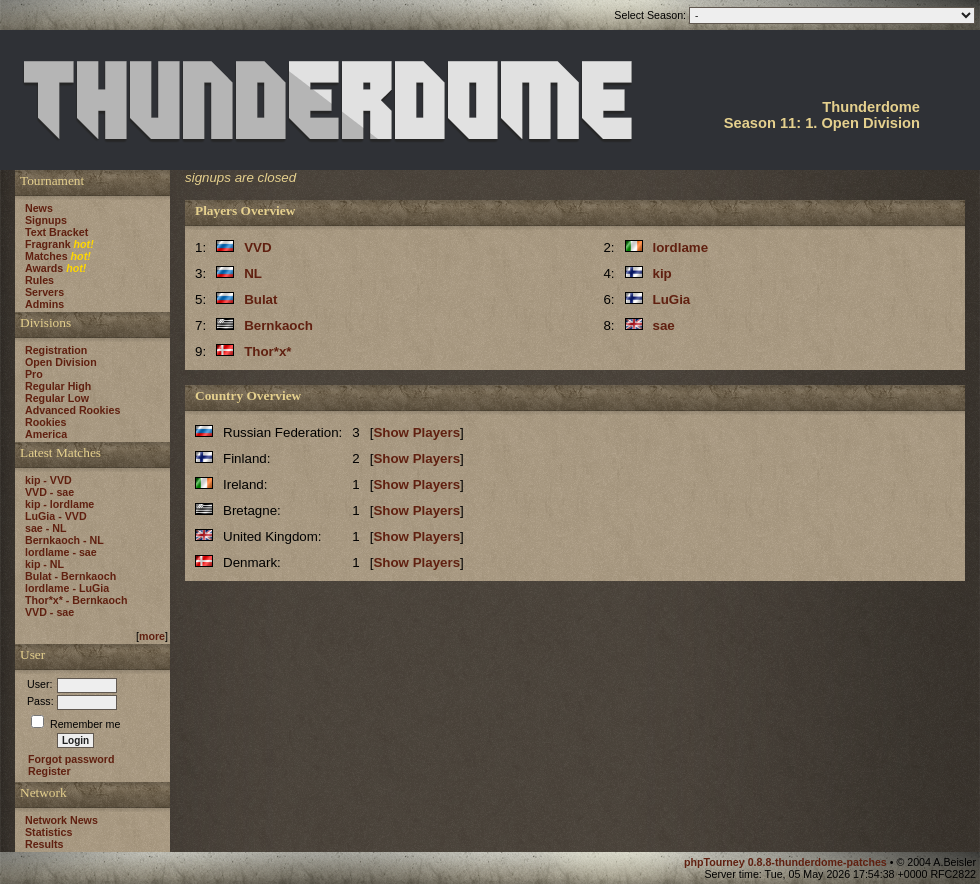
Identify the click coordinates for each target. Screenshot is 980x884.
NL (253, 273)
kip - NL (44, 564)
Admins (44, 304)
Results (44, 844)
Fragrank (48, 244)
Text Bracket (56, 232)
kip (662, 273)
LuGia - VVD (56, 516)
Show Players (416, 432)
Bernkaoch (278, 325)
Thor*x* (267, 351)
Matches (46, 256)
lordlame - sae (61, 552)
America (46, 434)
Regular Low (57, 398)
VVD (257, 247)
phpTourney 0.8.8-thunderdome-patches (787, 862)
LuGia (672, 299)
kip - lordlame (59, 504)
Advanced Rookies (72, 410)
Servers (44, 292)
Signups (46, 220)
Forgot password (71, 759)
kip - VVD (48, 480)
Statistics (48, 832)
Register (49, 771)
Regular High (58, 386)
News (39, 208)
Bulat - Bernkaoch (70, 576)
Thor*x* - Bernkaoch (76, 600)
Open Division (61, 362)
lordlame (681, 247)
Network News (61, 820)
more (152, 636)
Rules (39, 280)
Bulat (260, 299)
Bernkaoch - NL (64, 540)
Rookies (45, 422)
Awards (44, 268)
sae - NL (45, 528)
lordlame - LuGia (67, 588)
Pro (34, 374)
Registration (56, 350)
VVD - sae (49, 492)
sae (664, 325)
